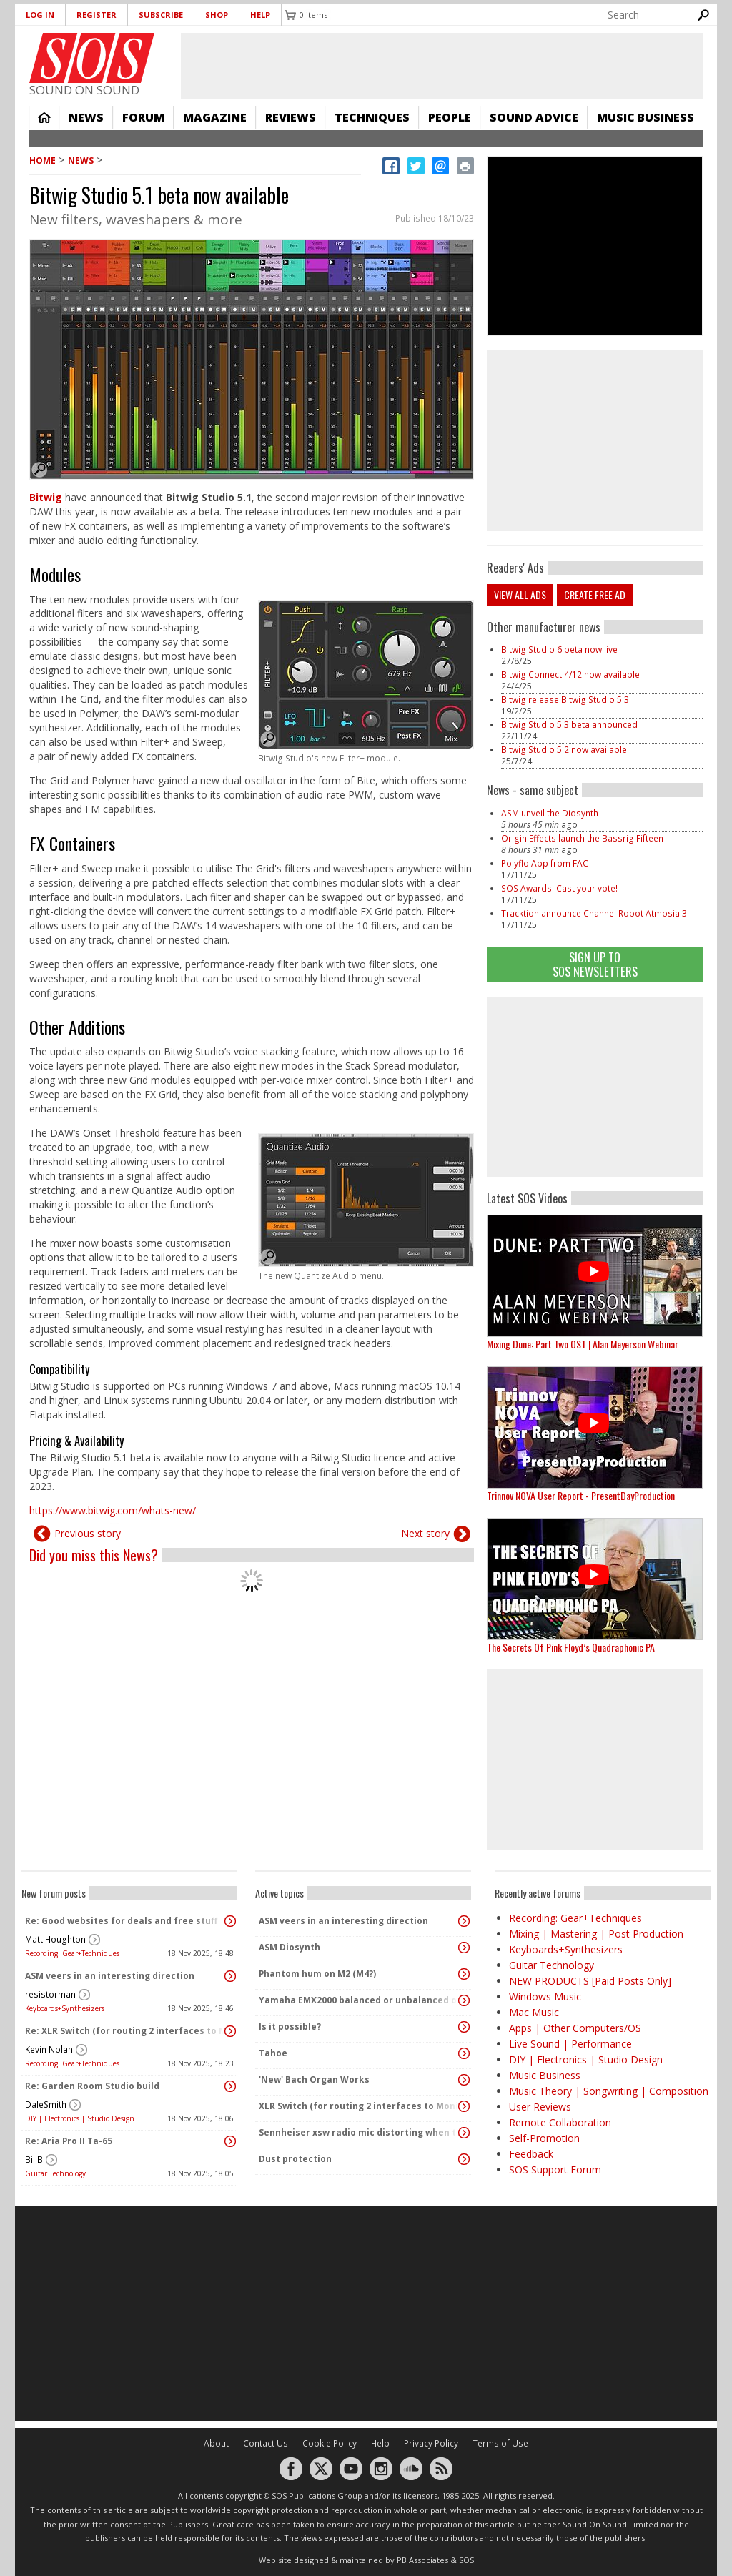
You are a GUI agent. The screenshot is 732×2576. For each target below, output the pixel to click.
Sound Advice (534, 117)
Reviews (290, 117)
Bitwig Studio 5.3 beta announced (569, 725)
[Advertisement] (595, 1086)
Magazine (215, 117)
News (86, 117)
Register (96, 14)
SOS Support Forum (555, 2169)
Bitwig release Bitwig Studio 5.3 (565, 700)
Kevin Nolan (49, 2049)
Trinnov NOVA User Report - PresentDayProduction (581, 1495)
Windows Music (545, 1996)
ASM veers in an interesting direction (109, 1976)
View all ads (520, 594)
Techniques (372, 117)
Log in (40, 14)
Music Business (645, 117)
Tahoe (273, 2053)
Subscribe (161, 14)
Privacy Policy (431, 2443)
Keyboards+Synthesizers (64, 2008)
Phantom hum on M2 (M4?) (317, 1974)
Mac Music (534, 2012)
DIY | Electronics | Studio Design (79, 2118)
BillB (34, 2159)
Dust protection (295, 2159)
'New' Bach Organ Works (314, 2079)
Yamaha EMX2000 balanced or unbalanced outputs (359, 2000)
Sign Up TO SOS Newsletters (595, 964)
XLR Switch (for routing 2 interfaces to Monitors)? (359, 2106)
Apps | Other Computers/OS (575, 2028)
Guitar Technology (55, 2173)
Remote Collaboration (560, 2122)
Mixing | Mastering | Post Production (596, 1933)
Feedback (531, 2154)
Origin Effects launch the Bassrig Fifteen (582, 838)
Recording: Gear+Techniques (72, 1953)
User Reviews (540, 2106)
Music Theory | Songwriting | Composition (608, 2091)
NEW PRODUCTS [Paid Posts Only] (590, 1981)
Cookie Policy (329, 2443)
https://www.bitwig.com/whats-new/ (112, 1510)
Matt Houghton (55, 1939)
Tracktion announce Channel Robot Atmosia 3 (594, 913)
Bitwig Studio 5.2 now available (564, 750)
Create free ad (594, 594)
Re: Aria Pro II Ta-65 (68, 2141)
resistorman (50, 1994)
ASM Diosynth (289, 1947)
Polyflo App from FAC (544, 863)
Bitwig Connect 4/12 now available (570, 674)
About (216, 2443)
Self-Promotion (544, 2138)
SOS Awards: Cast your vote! (559, 888)
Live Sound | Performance (570, 2044)
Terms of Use (500, 2443)
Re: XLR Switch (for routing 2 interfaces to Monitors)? (126, 2031)
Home (44, 117)
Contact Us (265, 2443)
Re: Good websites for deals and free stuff (121, 1921)
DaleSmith (45, 2104)
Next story (425, 1533)
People (449, 117)
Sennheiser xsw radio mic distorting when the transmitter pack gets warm (359, 2132)
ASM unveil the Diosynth (549, 813)
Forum (143, 117)
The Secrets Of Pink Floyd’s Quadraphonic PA (571, 1646)
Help (260, 14)
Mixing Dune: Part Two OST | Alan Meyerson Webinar (582, 1343)
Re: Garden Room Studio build (92, 2086)
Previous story (87, 1533)
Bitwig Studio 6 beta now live (559, 649)
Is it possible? (290, 2026)
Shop (216, 14)
